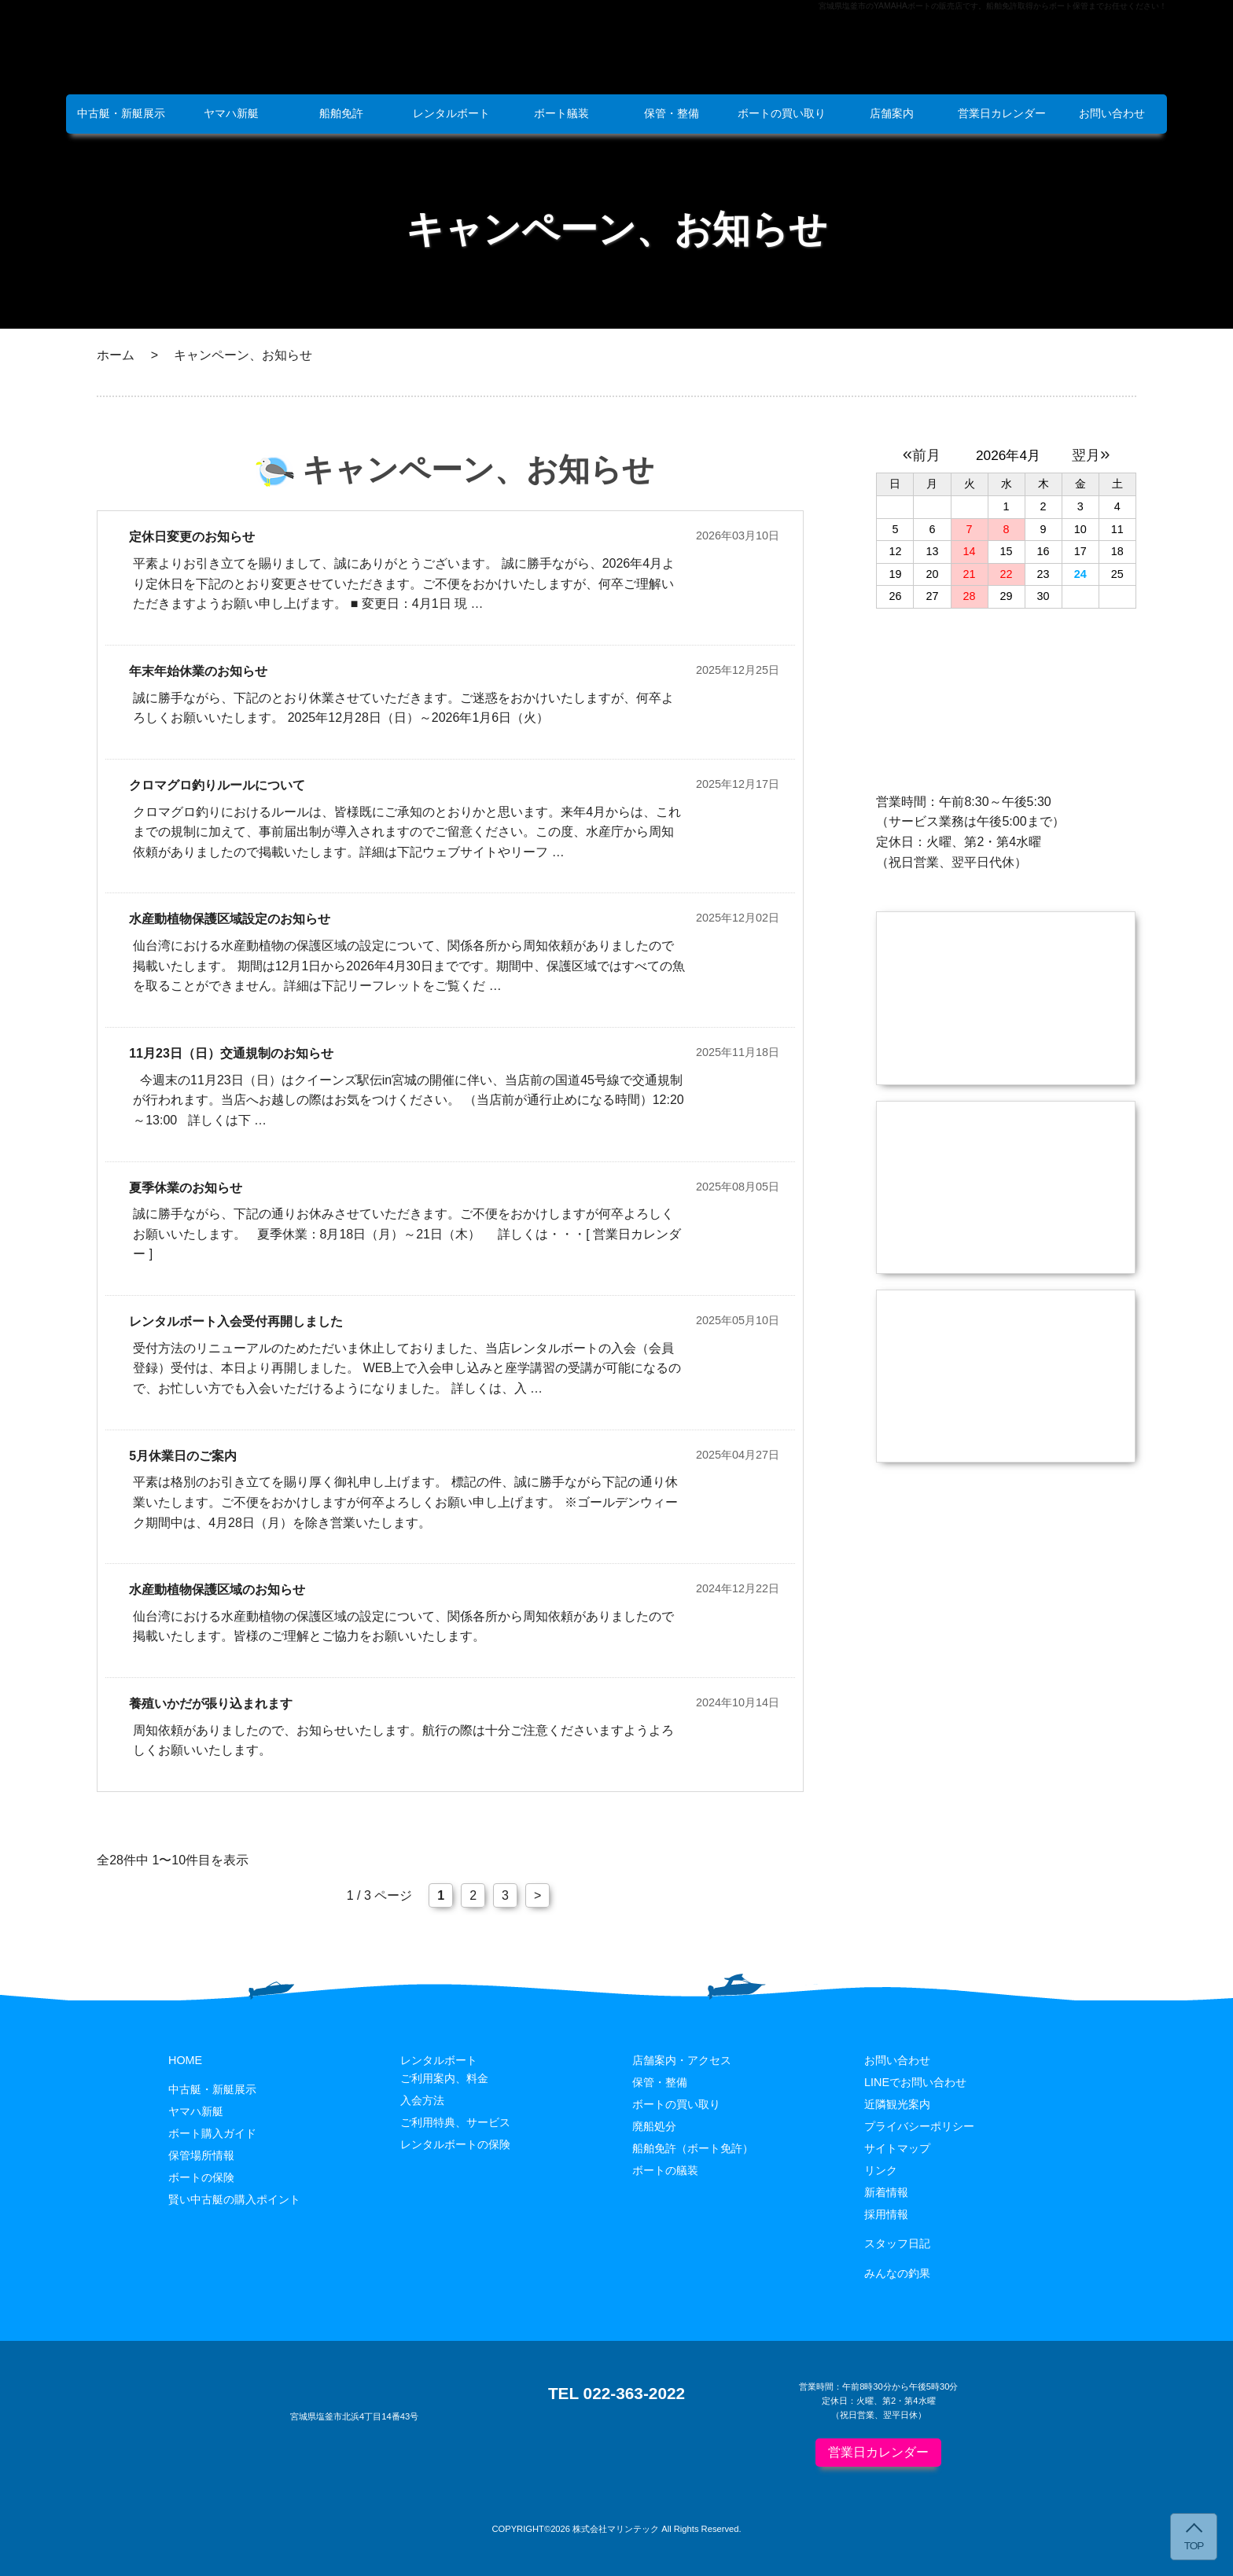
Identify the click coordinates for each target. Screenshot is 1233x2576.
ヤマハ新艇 (231, 113)
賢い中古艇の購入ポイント (234, 2199)
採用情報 (886, 2214)
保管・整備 (671, 113)
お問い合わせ (1112, 113)
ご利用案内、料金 (444, 2078)
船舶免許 (341, 113)
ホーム (115, 355)
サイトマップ (897, 2148)
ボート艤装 (561, 113)
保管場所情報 (201, 2155)
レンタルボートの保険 (455, 2144)
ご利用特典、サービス (455, 2122)
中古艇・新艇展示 (121, 113)
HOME (185, 2060)
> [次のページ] (537, 1895)
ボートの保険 (201, 2177)
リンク (880, 2170)
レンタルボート (451, 113)
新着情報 (886, 2192)
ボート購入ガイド (212, 2133)
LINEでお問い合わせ (915, 2082)
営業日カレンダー (1002, 113)
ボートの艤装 (665, 2170)
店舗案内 (892, 113)
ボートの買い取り (782, 113)
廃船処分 (654, 2126)
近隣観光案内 (897, 2104)
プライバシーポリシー (919, 2126)
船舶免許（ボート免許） (692, 2148)
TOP (1194, 2546)
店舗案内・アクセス (681, 2060)
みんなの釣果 (897, 2273)
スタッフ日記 (897, 2243)
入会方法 (422, 2100)
